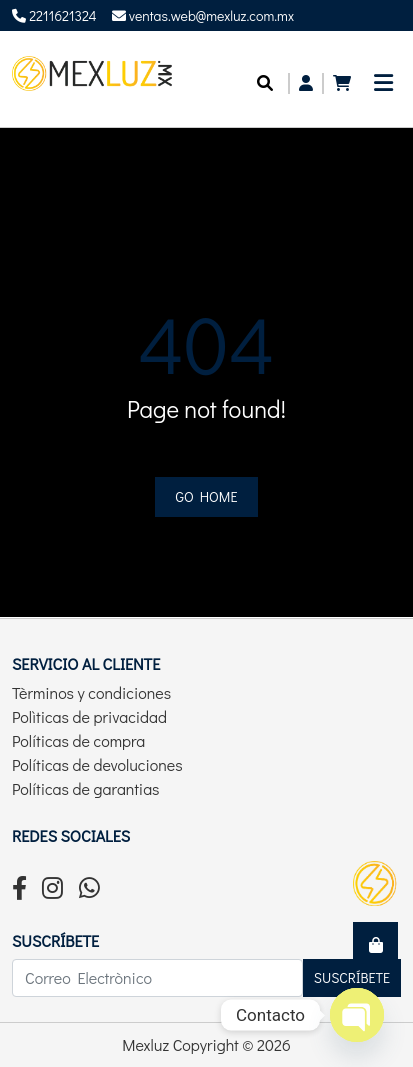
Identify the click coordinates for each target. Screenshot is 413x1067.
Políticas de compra (78, 740)
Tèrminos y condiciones (91, 692)
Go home (207, 496)
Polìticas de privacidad (89, 716)
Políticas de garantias (86, 788)
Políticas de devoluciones (97, 764)
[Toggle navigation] (383, 88)
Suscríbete (352, 977)
